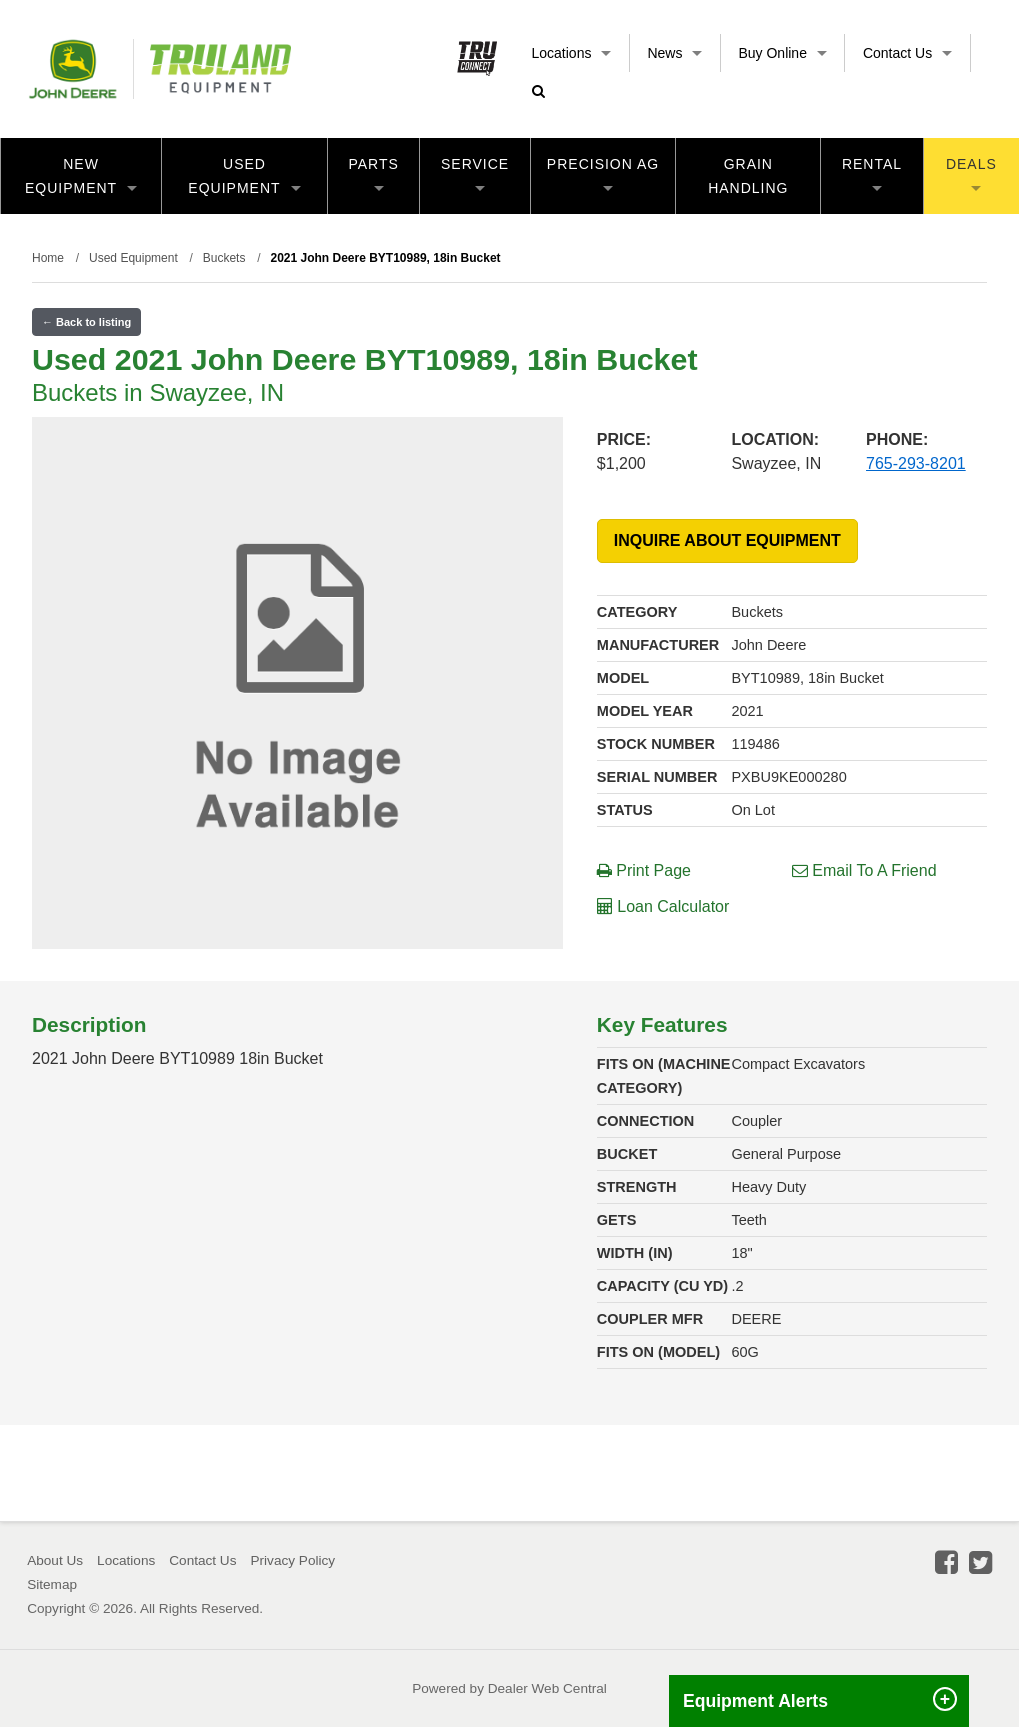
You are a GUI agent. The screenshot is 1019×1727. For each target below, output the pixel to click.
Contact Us (907, 53)
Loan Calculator (663, 906)
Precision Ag (603, 173)
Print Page (644, 870)
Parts (373, 173)
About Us (55, 1560)
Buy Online (782, 53)
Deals (971, 173)
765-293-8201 (916, 463)
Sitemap (52, 1584)
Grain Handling (748, 176)
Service (475, 173)
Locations (572, 53)
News (674, 53)
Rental (872, 173)
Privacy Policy (292, 1560)
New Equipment (81, 176)
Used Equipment (244, 176)
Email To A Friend (864, 870)
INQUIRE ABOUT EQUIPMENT (727, 540)
